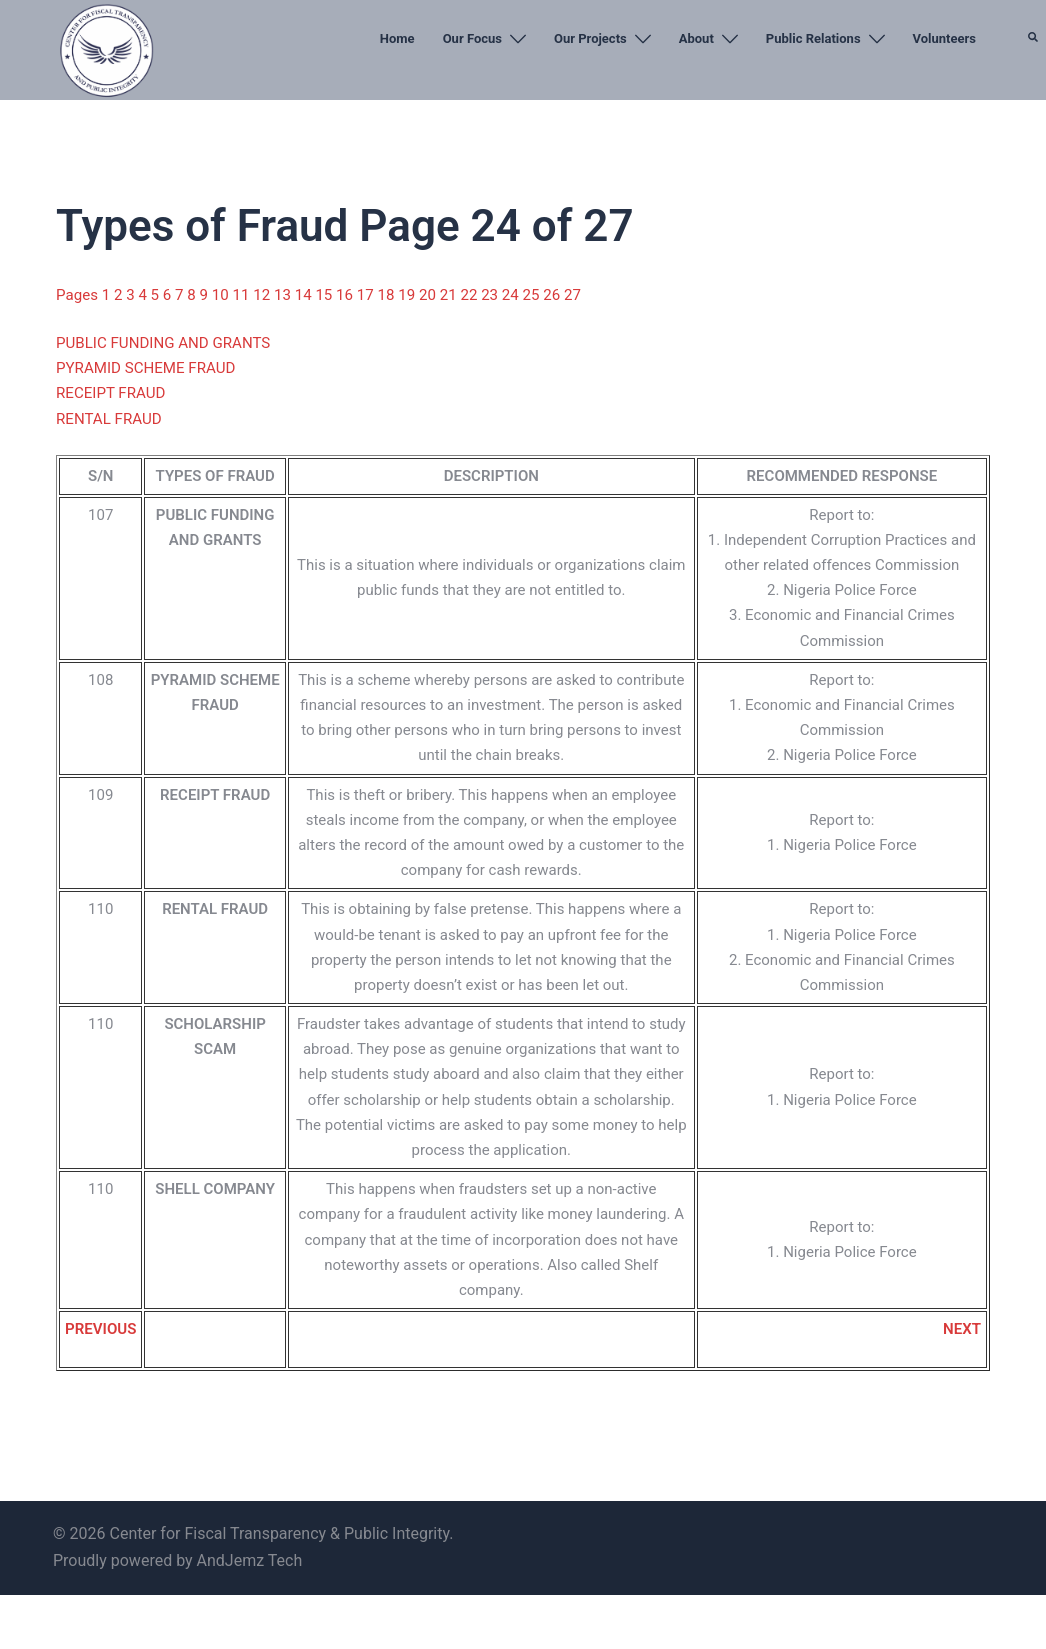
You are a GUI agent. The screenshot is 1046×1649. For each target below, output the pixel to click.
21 (447, 295)
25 (530, 295)
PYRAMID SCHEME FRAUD (145, 368)
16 (344, 295)
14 (303, 295)
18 (386, 295)
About (696, 38)
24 (509, 295)
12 (262, 295)
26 (550, 295)
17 (365, 295)
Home (397, 38)
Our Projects (590, 38)
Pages (78, 295)
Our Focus (472, 38)
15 (324, 295)
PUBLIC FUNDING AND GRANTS (162, 342)
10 (221, 295)
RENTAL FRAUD (108, 418)
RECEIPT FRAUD (110, 393)
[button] (1034, 85)
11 (241, 295)
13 (283, 295)
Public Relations (813, 38)
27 (569, 295)
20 (427, 295)
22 (468, 295)
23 (489, 295)
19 (406, 295)
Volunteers (944, 38)
